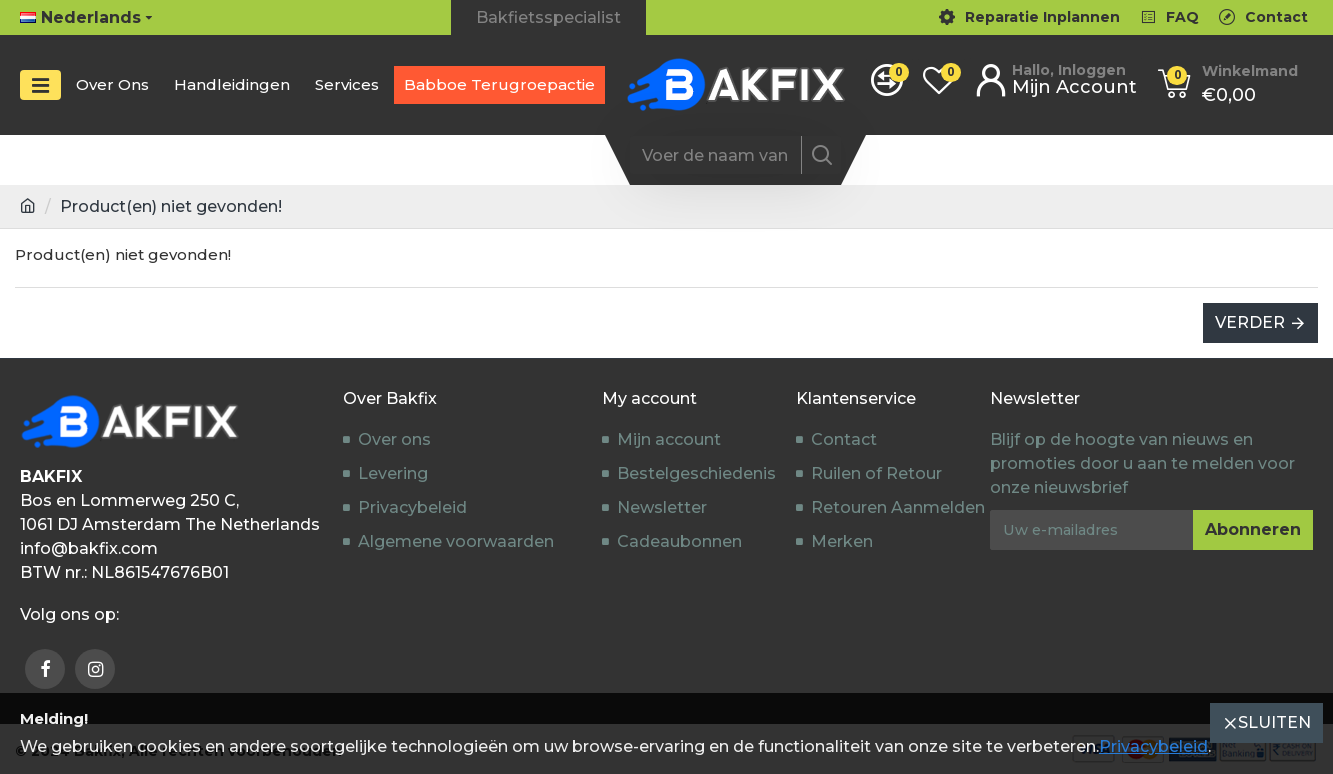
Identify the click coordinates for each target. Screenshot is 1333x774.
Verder (1250, 322)
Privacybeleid (1153, 746)
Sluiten (1274, 722)
